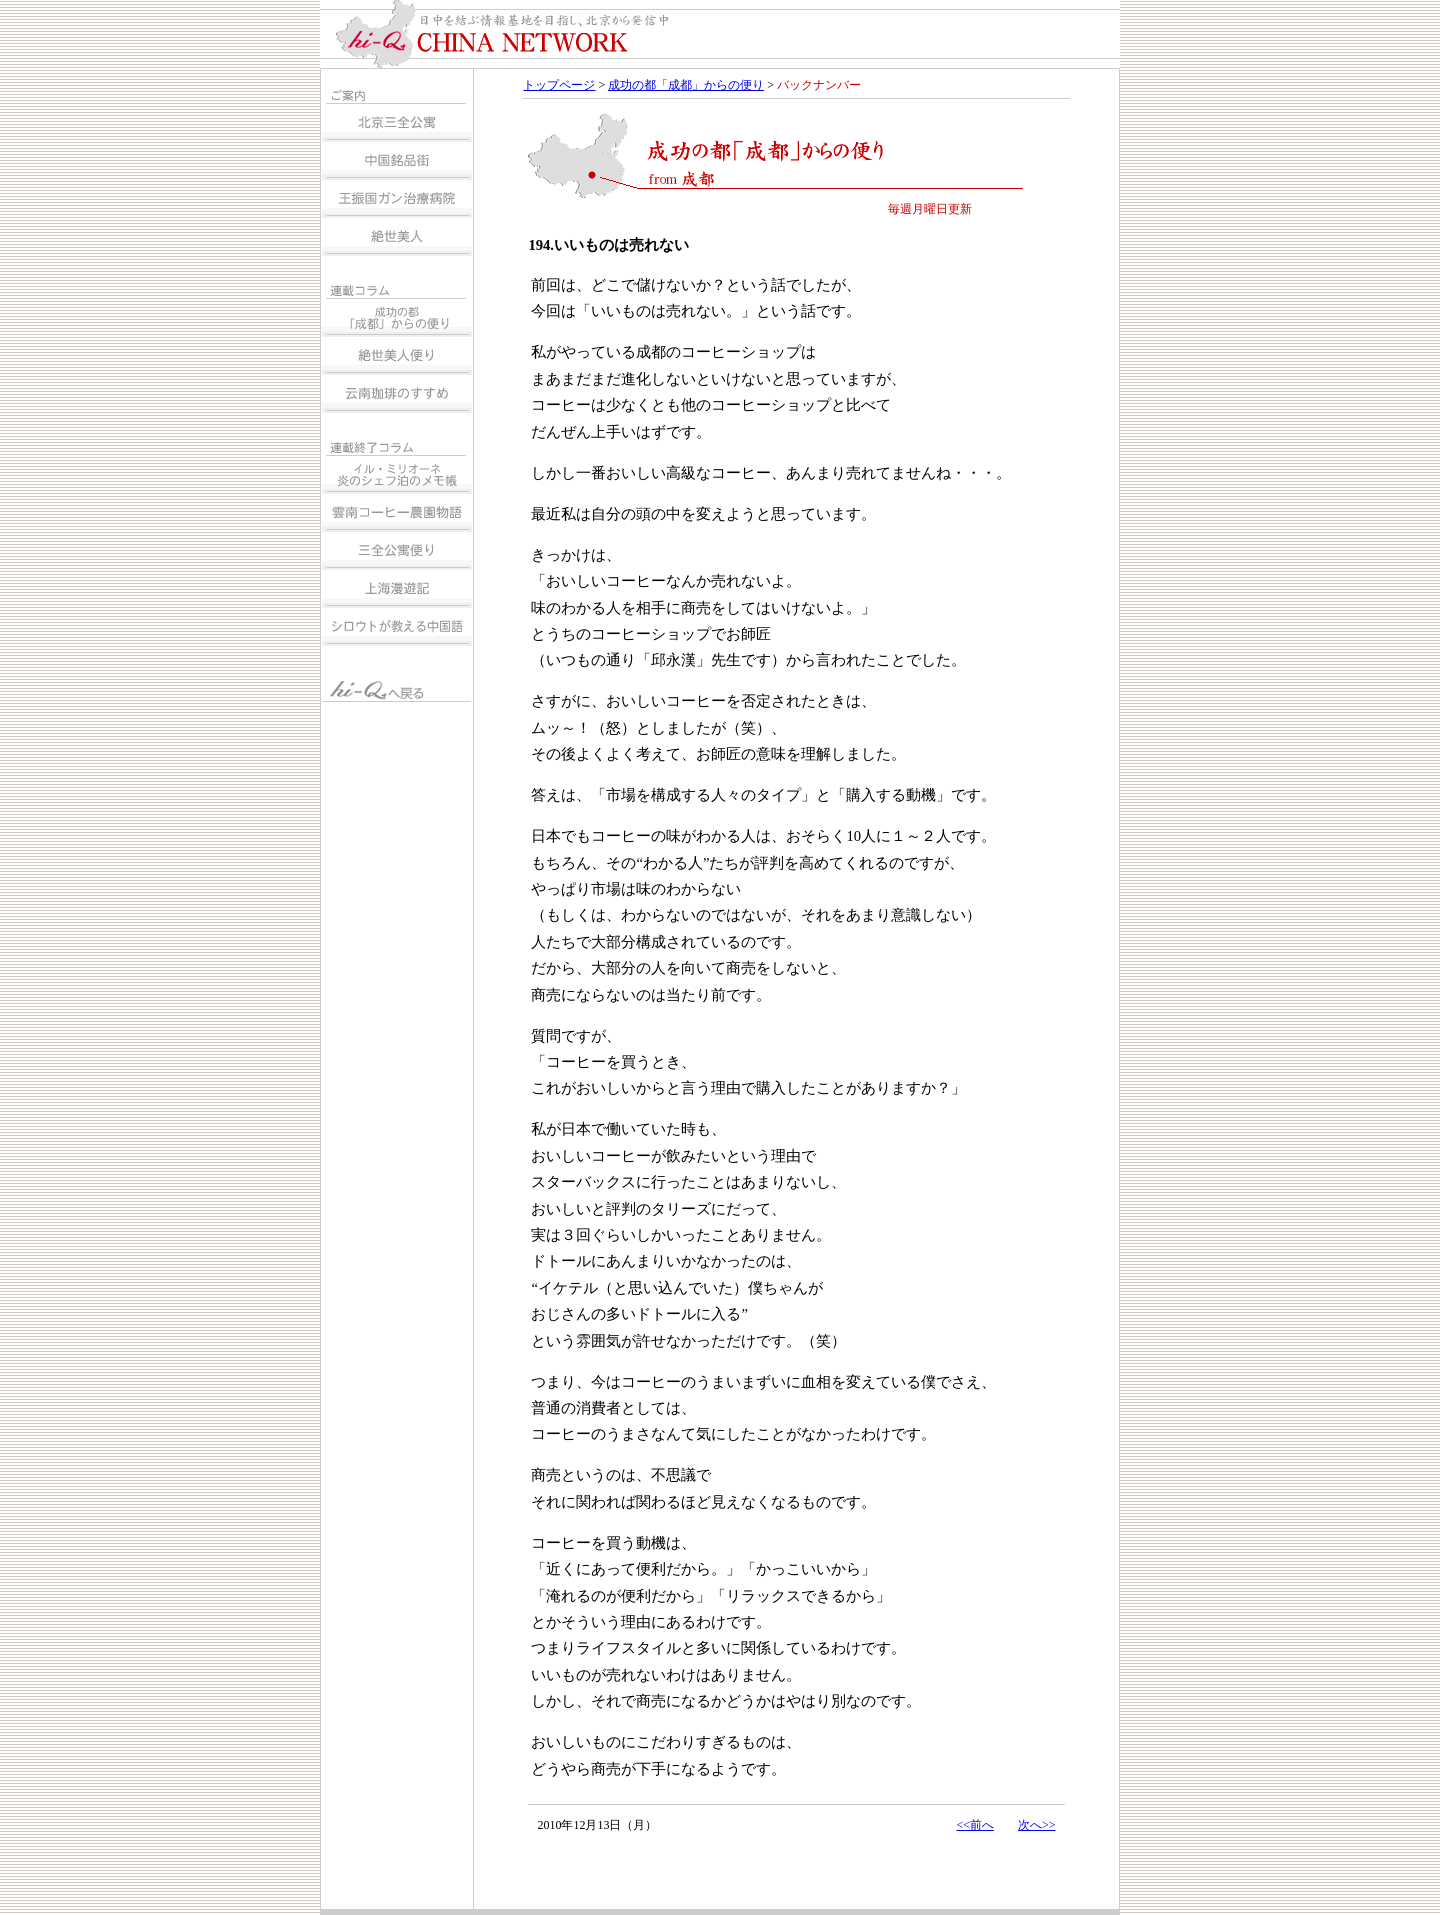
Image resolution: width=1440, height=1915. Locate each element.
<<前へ (975, 1825)
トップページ (559, 85)
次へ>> (1037, 1825)
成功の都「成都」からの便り (686, 85)
